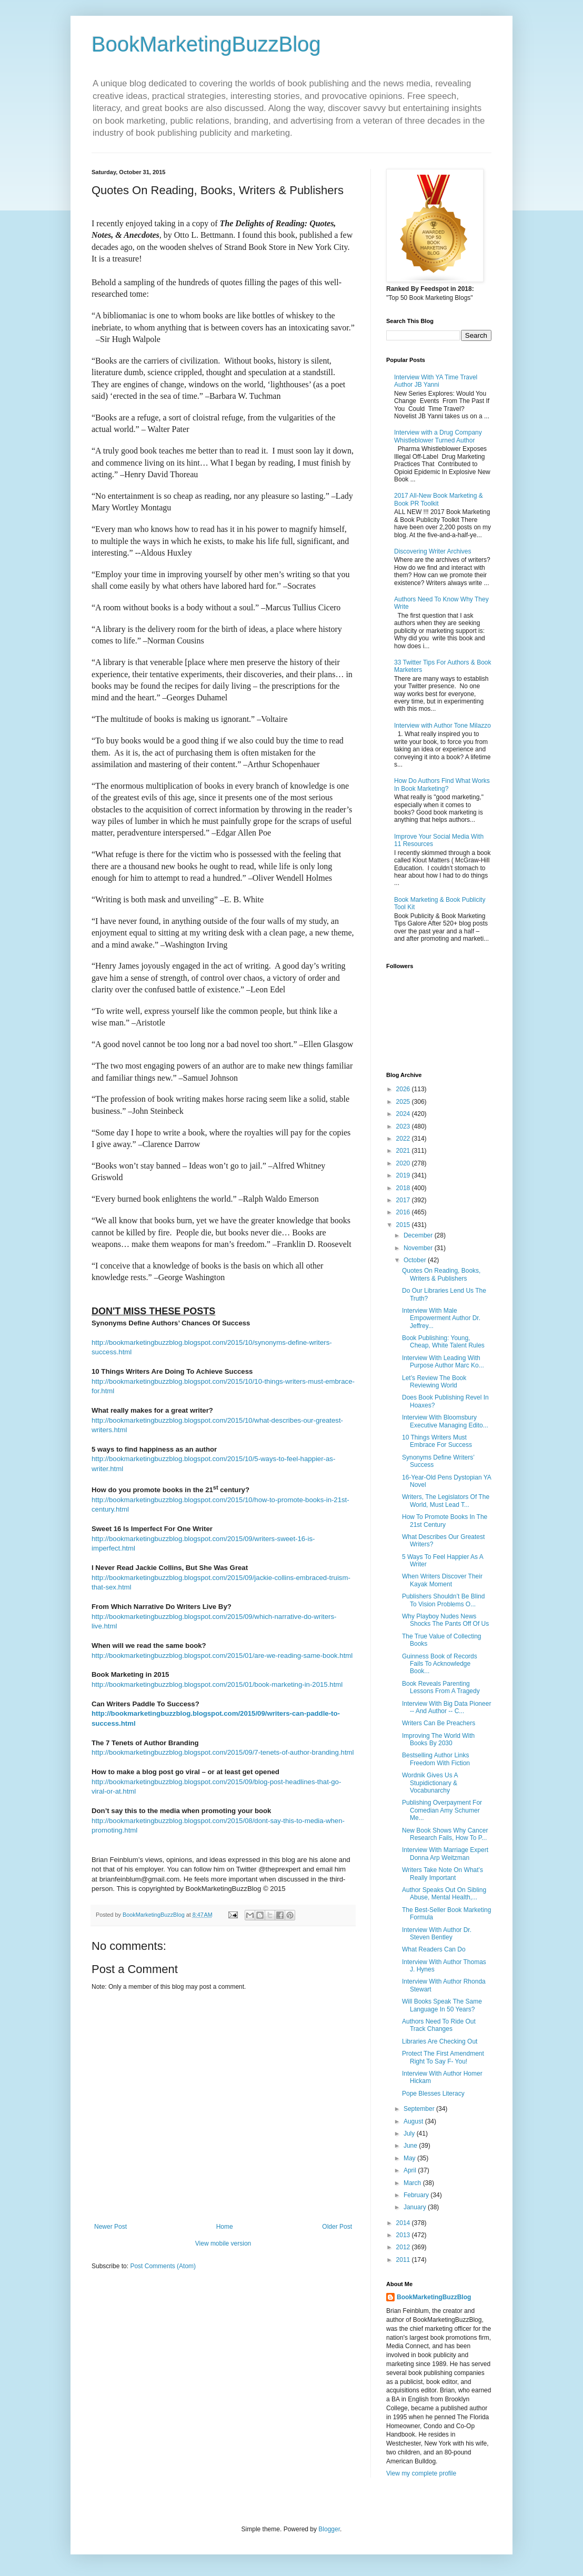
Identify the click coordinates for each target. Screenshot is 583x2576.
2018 (404, 1188)
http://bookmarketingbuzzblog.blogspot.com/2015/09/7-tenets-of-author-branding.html (223, 1752)
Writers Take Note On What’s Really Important (442, 1873)
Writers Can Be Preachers (438, 1723)
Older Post (337, 2226)
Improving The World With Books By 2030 (438, 1739)
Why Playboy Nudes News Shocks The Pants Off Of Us (445, 1620)
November (419, 1248)
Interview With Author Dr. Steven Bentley (436, 1933)
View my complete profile (421, 2473)
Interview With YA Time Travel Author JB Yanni (435, 381)
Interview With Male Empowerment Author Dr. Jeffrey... (441, 1318)
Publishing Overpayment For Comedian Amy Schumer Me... (442, 1810)
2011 (404, 2259)
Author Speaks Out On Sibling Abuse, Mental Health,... (444, 1893)
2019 (404, 1175)
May (410, 2158)
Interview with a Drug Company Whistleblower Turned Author (438, 436)
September (420, 2108)
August (414, 2121)
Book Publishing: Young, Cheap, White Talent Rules (443, 1341)
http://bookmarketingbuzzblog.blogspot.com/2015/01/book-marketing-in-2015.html (217, 1684)
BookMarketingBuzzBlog (206, 44)
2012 (404, 2247)
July (410, 2133)
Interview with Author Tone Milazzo (442, 725)
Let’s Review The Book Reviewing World (434, 1381)
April (411, 2170)
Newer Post (110, 2226)
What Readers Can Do (434, 1949)
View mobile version (223, 2243)
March (413, 2183)
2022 (404, 1138)
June (411, 2145)
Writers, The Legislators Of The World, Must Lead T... (445, 1500)
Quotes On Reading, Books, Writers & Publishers (441, 1274)
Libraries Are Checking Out (439, 2041)
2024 (404, 1114)
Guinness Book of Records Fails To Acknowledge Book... (439, 1664)
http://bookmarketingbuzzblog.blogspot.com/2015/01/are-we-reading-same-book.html (222, 1655)
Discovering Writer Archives (432, 551)
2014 (404, 2223)
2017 (404, 1200)
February (417, 2195)
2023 (404, 1126)
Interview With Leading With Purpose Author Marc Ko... (443, 1361)
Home (224, 2226)
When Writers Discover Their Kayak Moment (442, 1580)
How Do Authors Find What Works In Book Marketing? (442, 784)
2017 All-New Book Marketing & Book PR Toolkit (438, 499)
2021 (404, 1150)
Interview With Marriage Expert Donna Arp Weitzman (445, 1853)
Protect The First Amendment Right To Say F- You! (443, 2057)
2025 (404, 1101)
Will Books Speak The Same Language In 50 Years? (442, 2005)
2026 (404, 1089)
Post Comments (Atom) (163, 2266)
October (416, 1260)
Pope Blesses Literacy (433, 2093)
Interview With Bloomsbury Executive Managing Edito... (445, 1421)
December (419, 1235)
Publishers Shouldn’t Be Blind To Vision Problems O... (443, 1600)
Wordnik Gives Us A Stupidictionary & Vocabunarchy (430, 1783)
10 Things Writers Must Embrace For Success (437, 1441)
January (416, 2207)
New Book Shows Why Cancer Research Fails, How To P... (445, 1834)
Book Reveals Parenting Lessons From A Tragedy (441, 1687)
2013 (404, 2235)
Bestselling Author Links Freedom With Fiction (436, 1759)
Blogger (329, 2529)
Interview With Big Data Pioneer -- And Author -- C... (446, 1707)
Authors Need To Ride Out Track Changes (439, 2025)
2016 (404, 1212)
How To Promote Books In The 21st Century (444, 1520)
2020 (404, 1163)
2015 (404, 1225)
